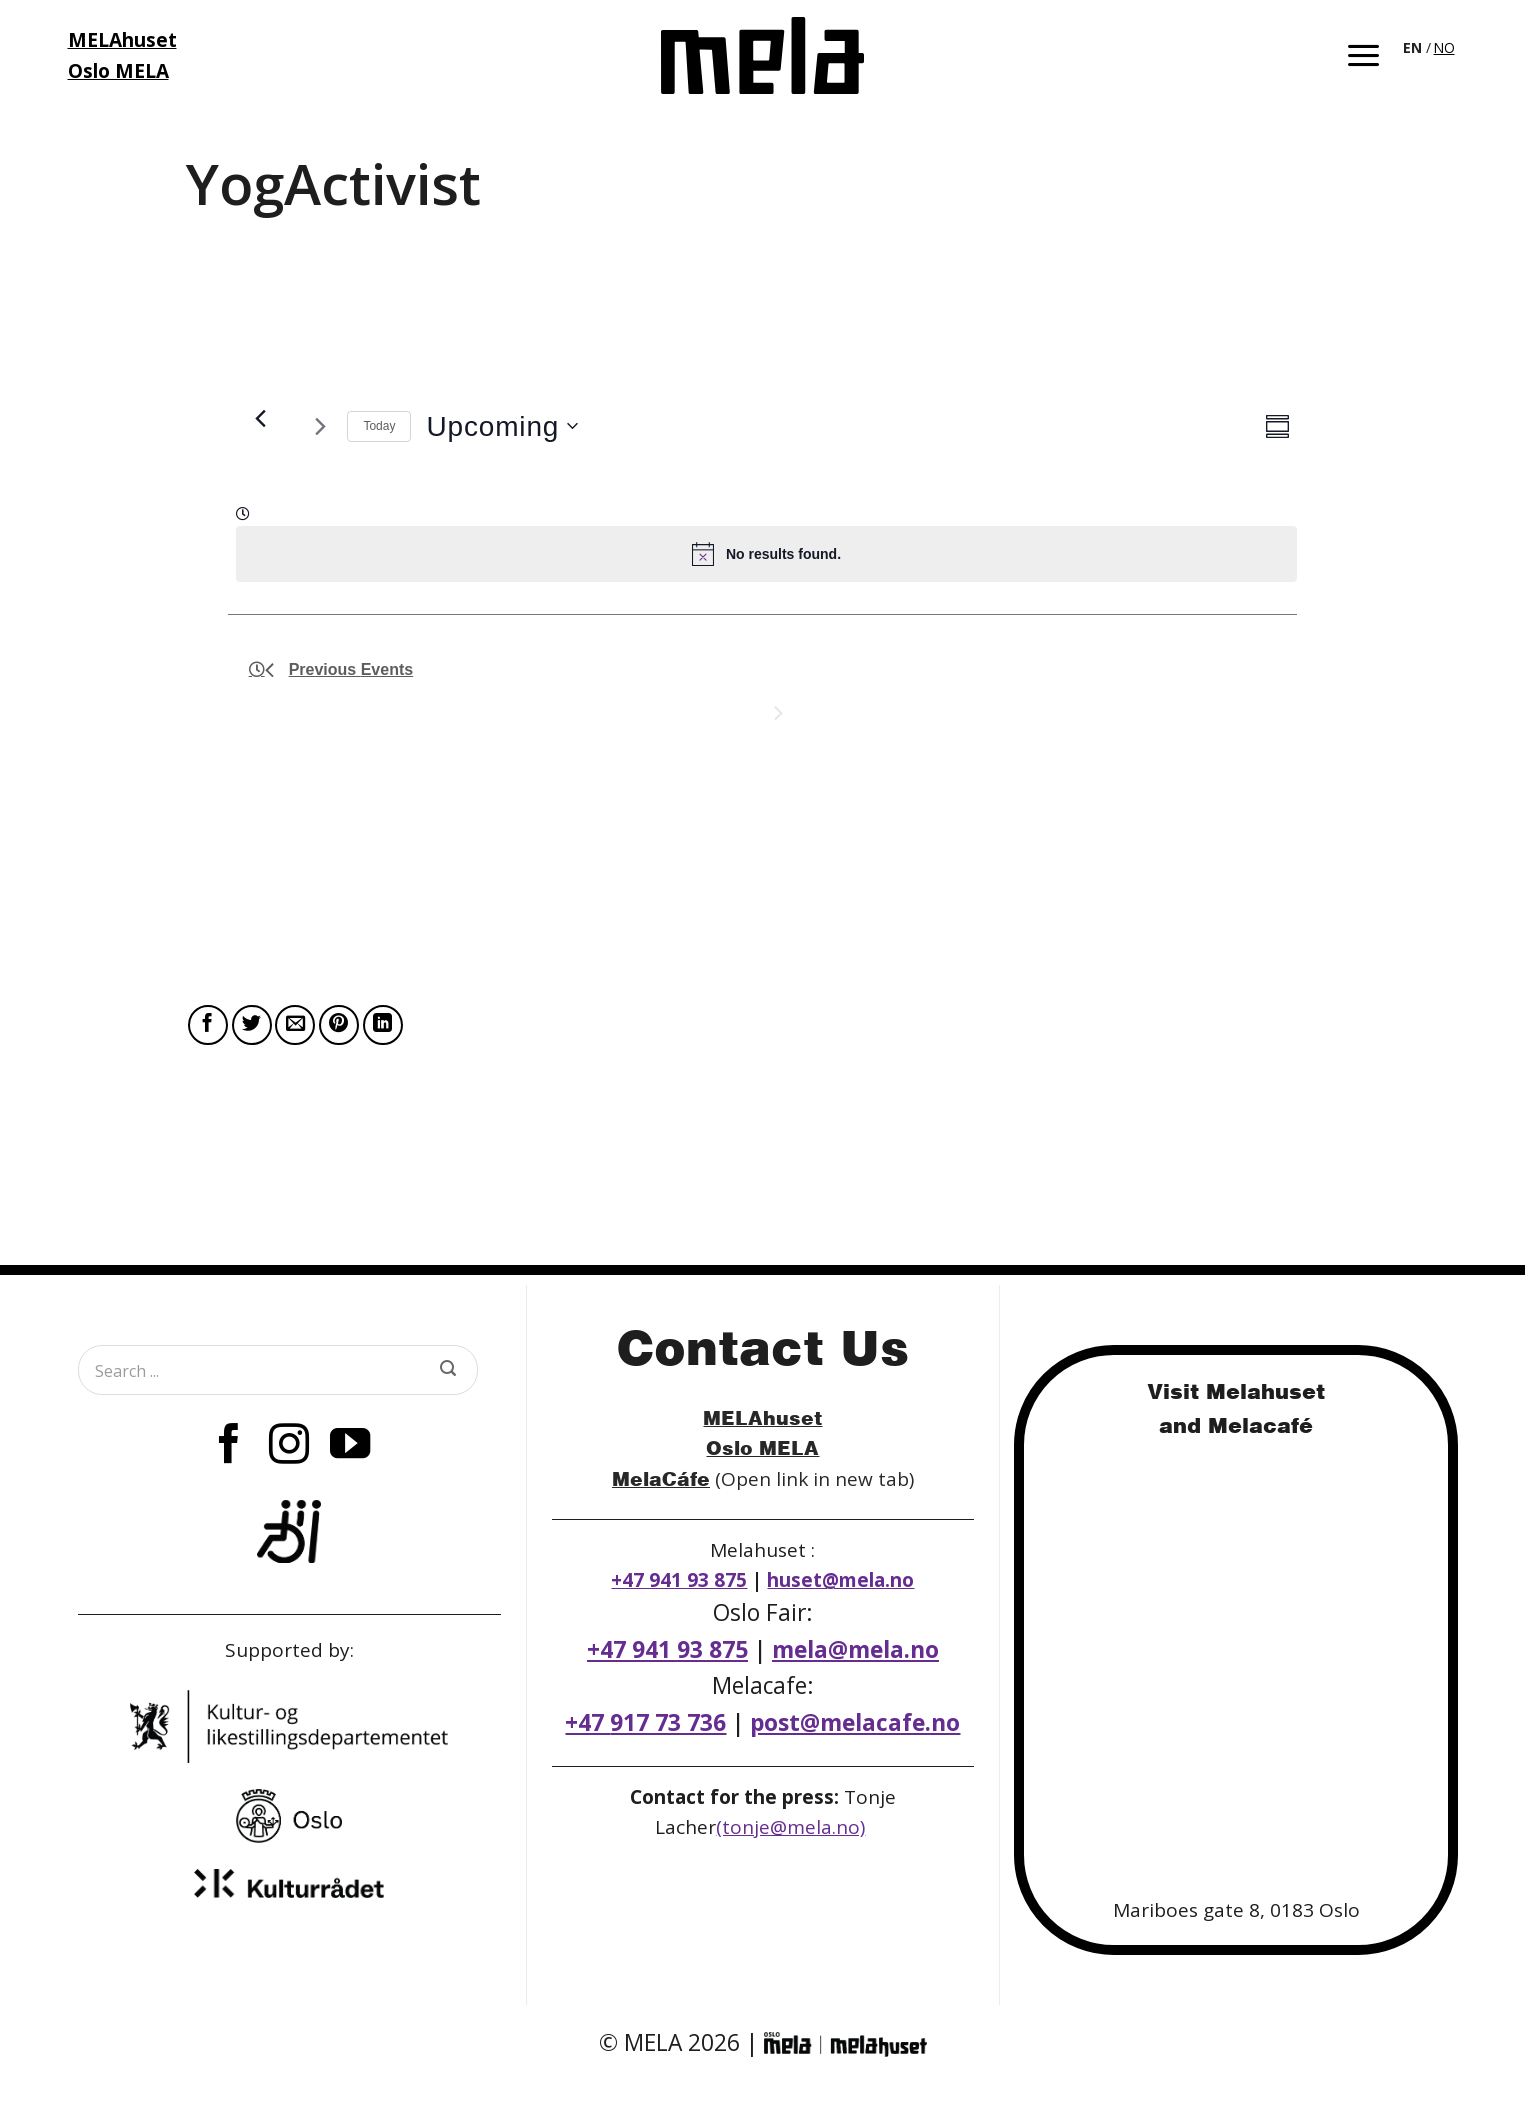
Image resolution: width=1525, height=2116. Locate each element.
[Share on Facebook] (208, 1025)
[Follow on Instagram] (289, 1447)
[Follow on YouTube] (349, 1447)
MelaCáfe (661, 1478)
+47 (645, 1722)
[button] (1363, 55)
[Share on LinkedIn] (383, 1025)
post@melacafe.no (855, 1722)
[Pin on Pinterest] (339, 1025)
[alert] (766, 554)
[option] (1444, 48)
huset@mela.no (840, 1580)
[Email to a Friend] (295, 1025)
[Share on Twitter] (252, 1025)
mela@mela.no (855, 1649)
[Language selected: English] (1430, 46)
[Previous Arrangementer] (261, 418)
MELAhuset (762, 1417)
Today (379, 426)
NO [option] (1444, 47)
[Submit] (448, 1370)
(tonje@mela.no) (790, 1827)
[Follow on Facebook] (229, 1447)
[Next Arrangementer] (320, 426)
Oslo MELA (762, 1447)
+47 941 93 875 (679, 1580)
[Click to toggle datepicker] (502, 426)
